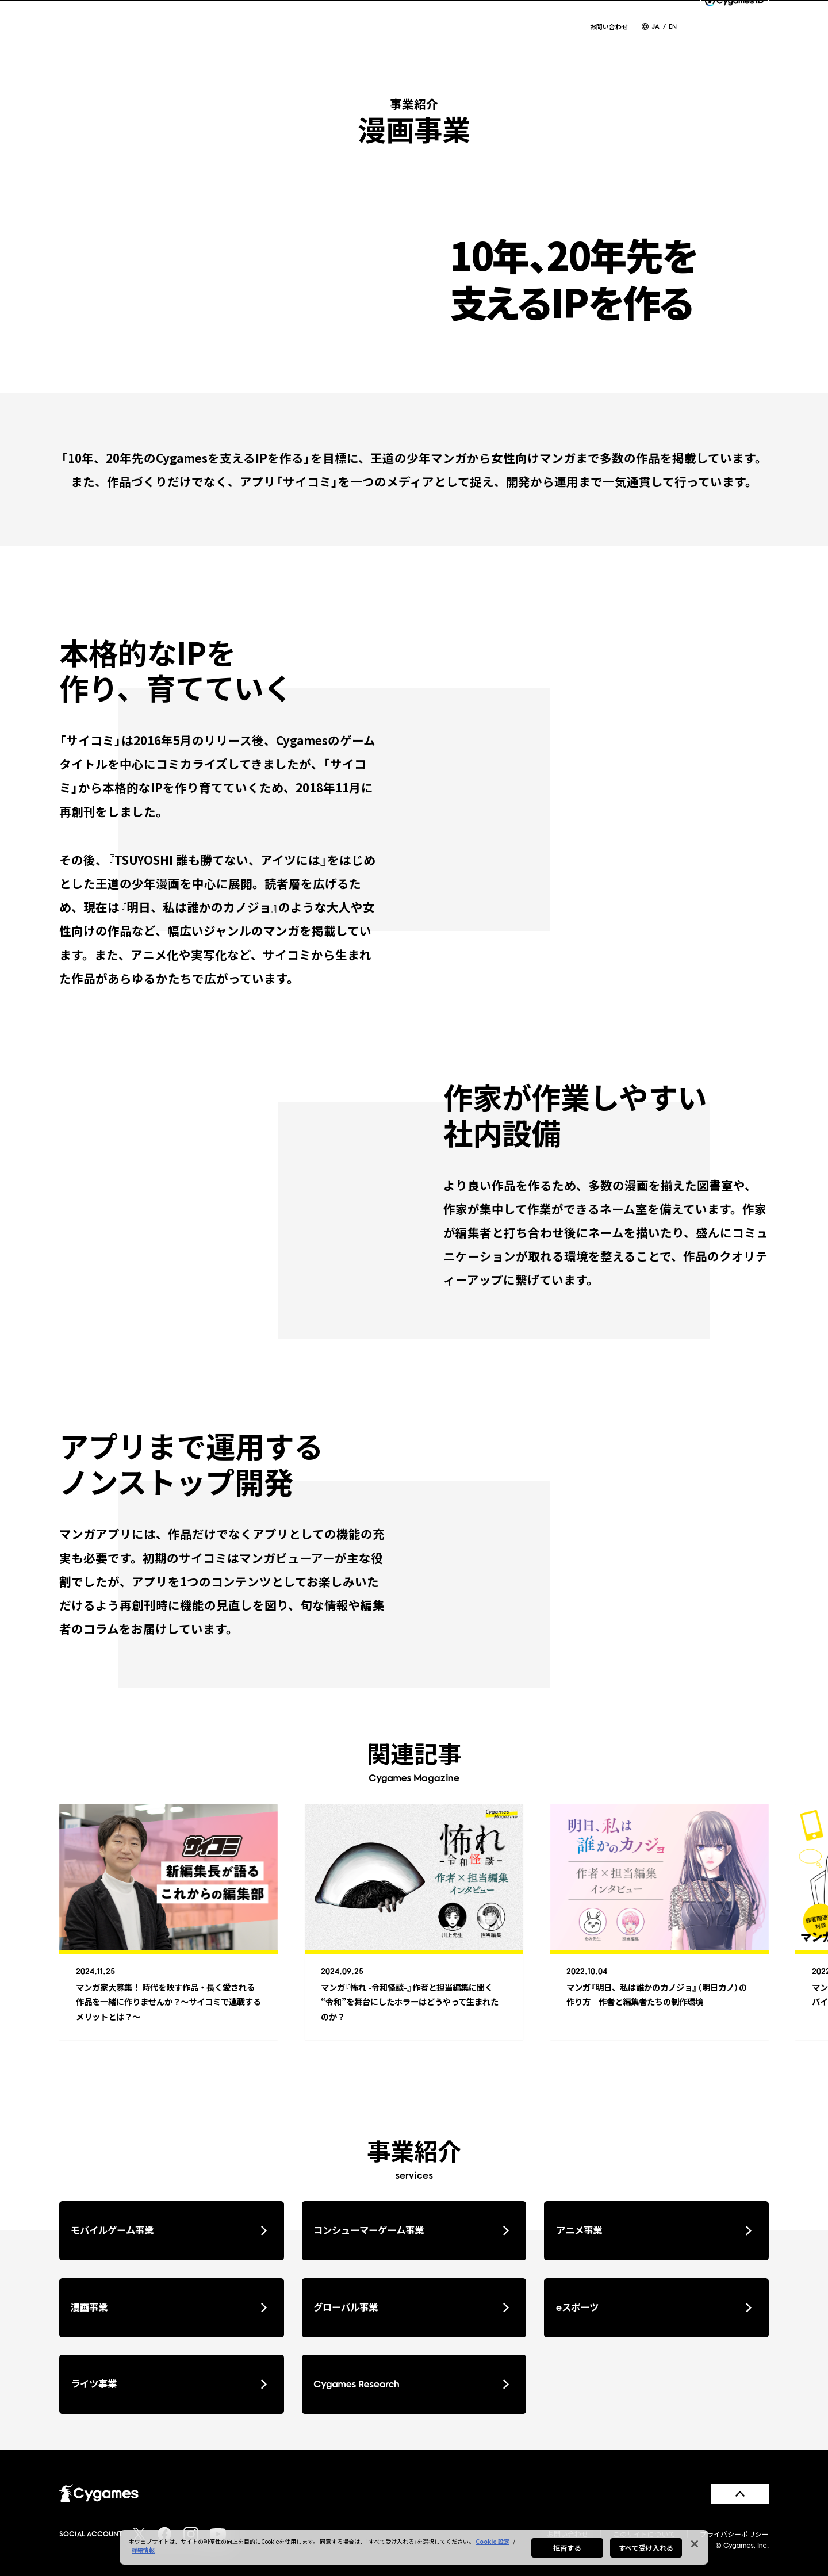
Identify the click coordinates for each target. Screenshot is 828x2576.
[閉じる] (694, 2546)
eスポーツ (654, 2307)
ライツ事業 (168, 2384)
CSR (602, 41)
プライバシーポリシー (734, 2534)
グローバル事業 (411, 2307)
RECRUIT (653, 41)
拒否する (567, 2550)
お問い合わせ (609, 27)
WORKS (553, 41)
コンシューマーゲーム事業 (411, 2230)
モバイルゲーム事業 (168, 2230)
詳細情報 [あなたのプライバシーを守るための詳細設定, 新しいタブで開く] (143, 2552)
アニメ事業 (654, 2230)
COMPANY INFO (404, 41)
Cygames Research (411, 2384)
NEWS (328, 41)
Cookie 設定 (492, 2543)
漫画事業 (168, 2307)
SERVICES (490, 41)
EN (673, 26)
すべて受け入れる (646, 2550)
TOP (285, 41)
